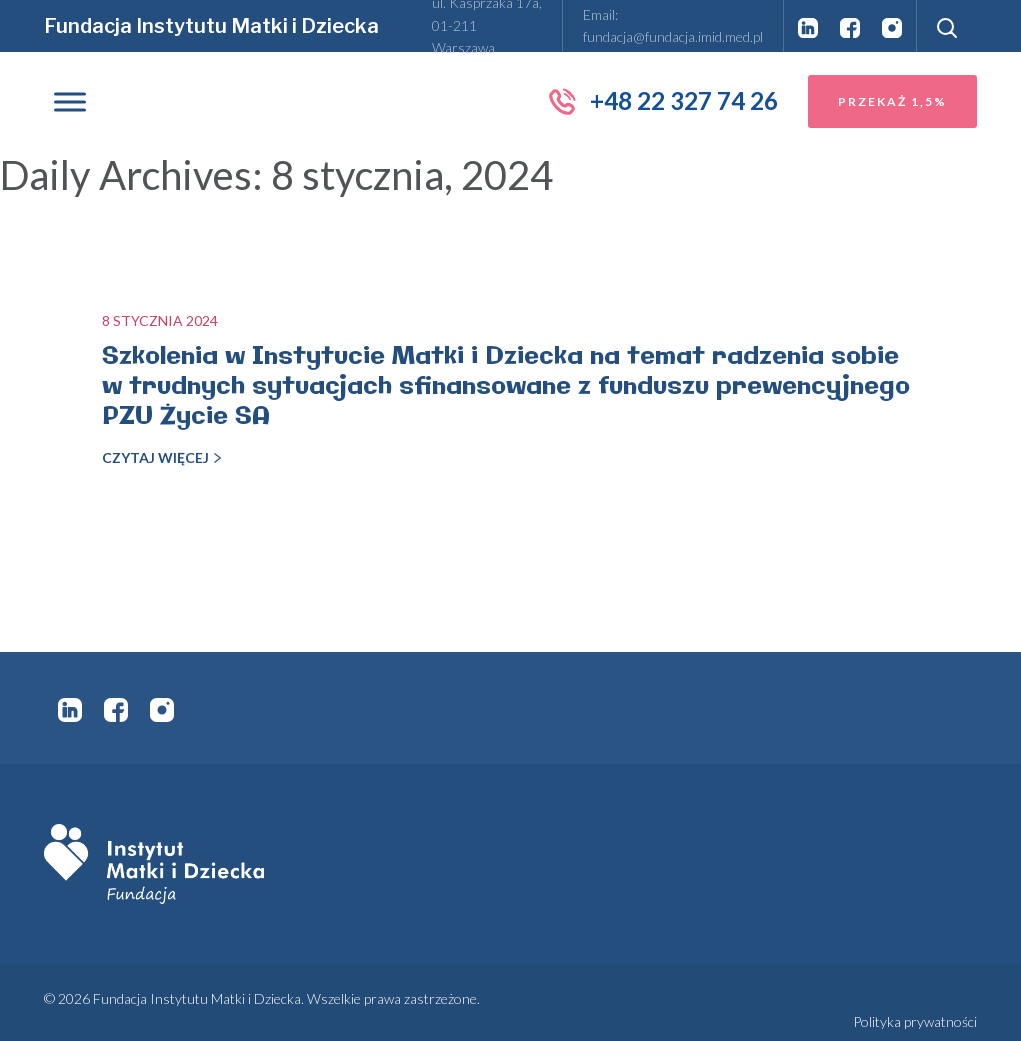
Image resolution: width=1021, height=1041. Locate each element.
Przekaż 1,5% (892, 101)
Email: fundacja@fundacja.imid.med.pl (673, 25)
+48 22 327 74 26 (662, 101)
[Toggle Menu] (70, 101)
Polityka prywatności (915, 1021)
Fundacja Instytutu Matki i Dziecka (211, 26)
